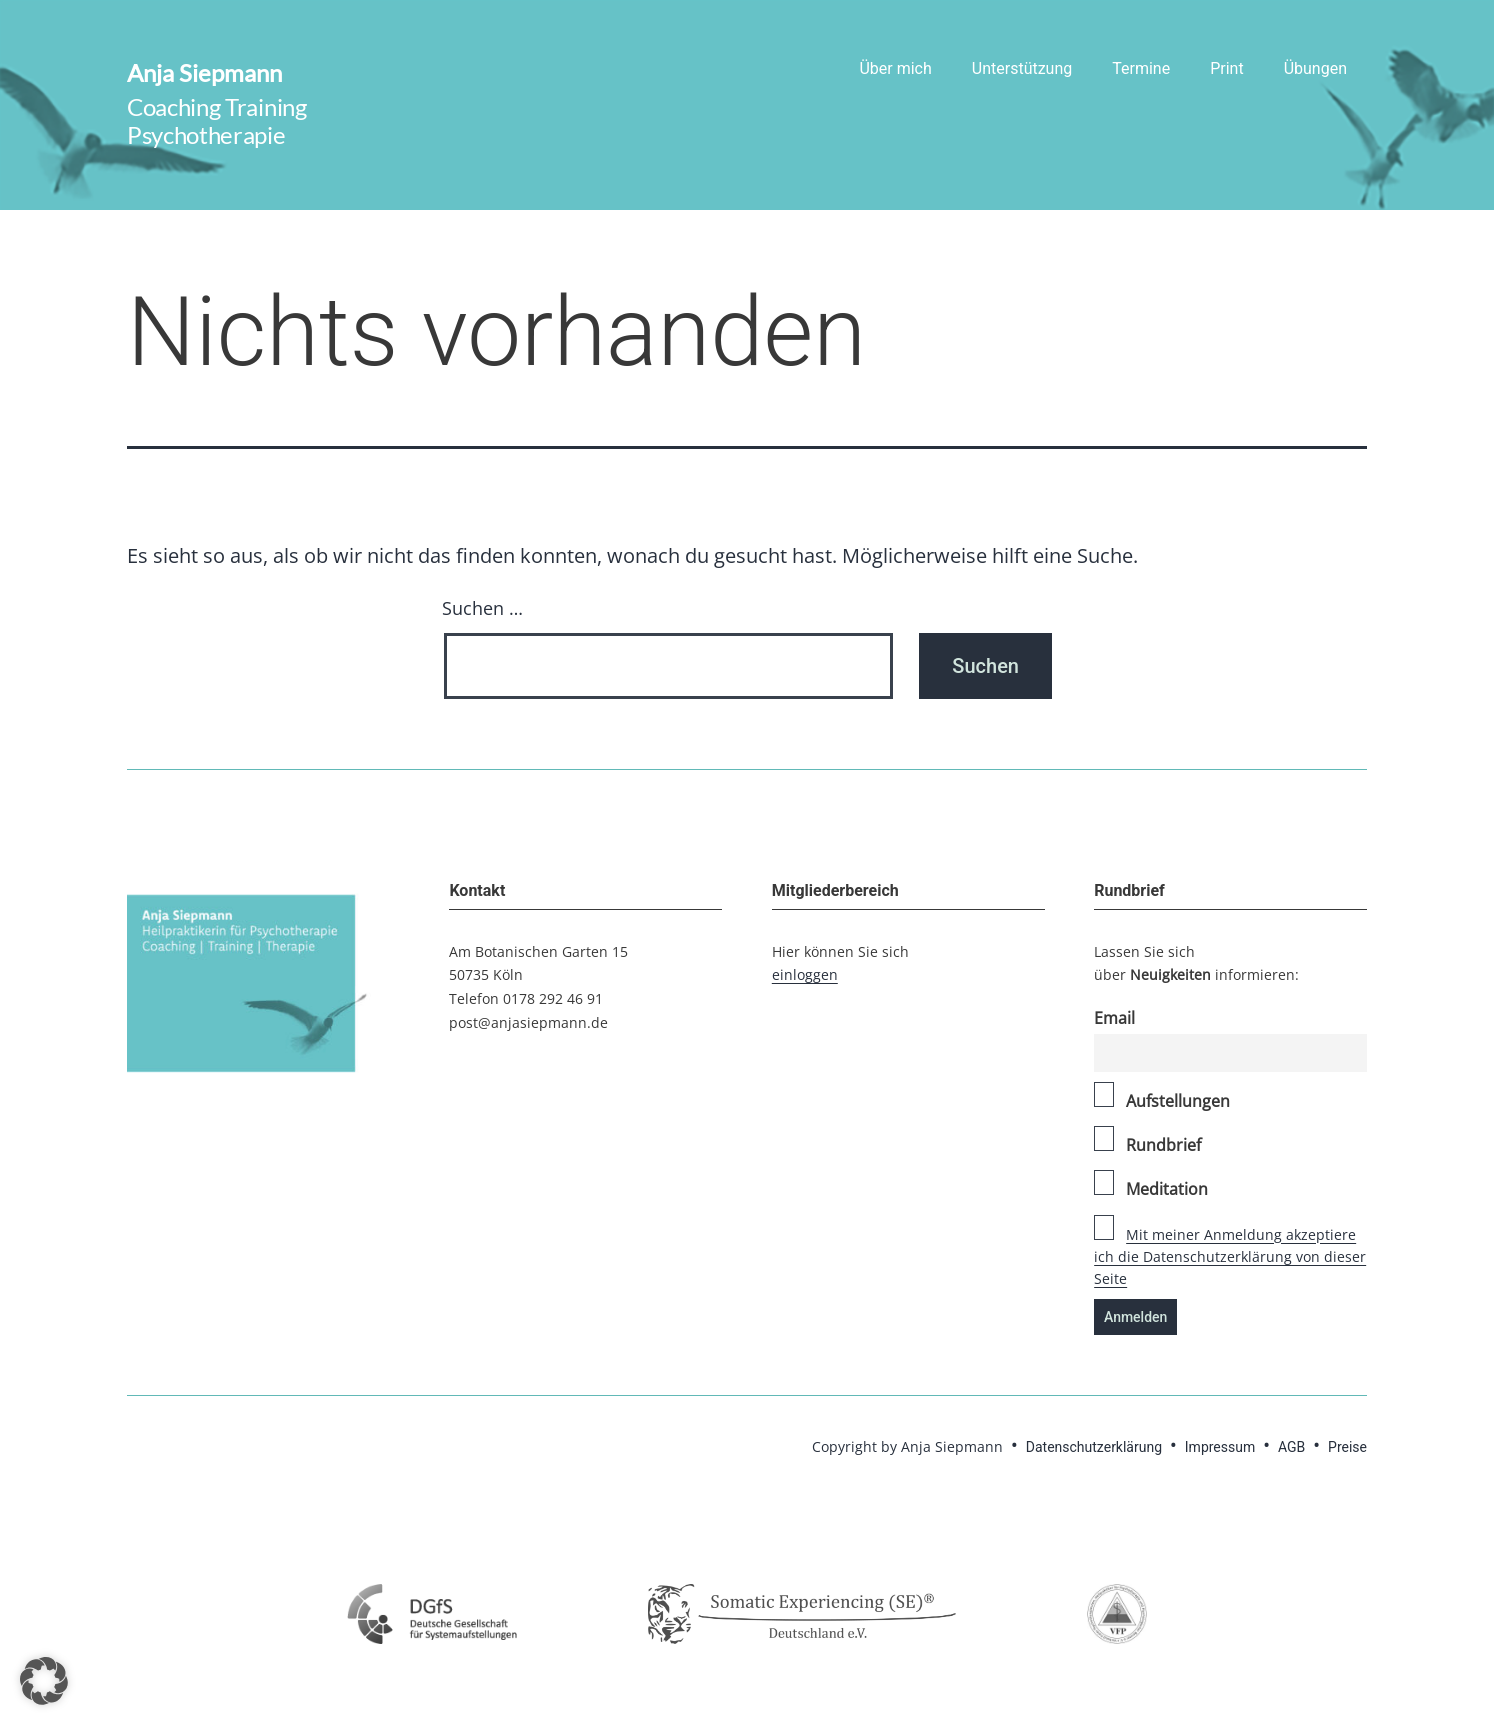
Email (1114, 1018)
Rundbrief (1147, 1141)
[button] (44, 1681)
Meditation (1151, 1185)
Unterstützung (1022, 68)
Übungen (1315, 68)
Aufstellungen (1162, 1097)
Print (1226, 68)
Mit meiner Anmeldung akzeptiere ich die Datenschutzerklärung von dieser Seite (1230, 1257)
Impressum (1220, 1447)
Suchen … (482, 608)
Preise (1347, 1447)
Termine (1141, 68)
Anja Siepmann (204, 72)
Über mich (895, 68)
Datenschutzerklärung (1094, 1447)
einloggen (805, 974)
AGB (1291, 1447)
